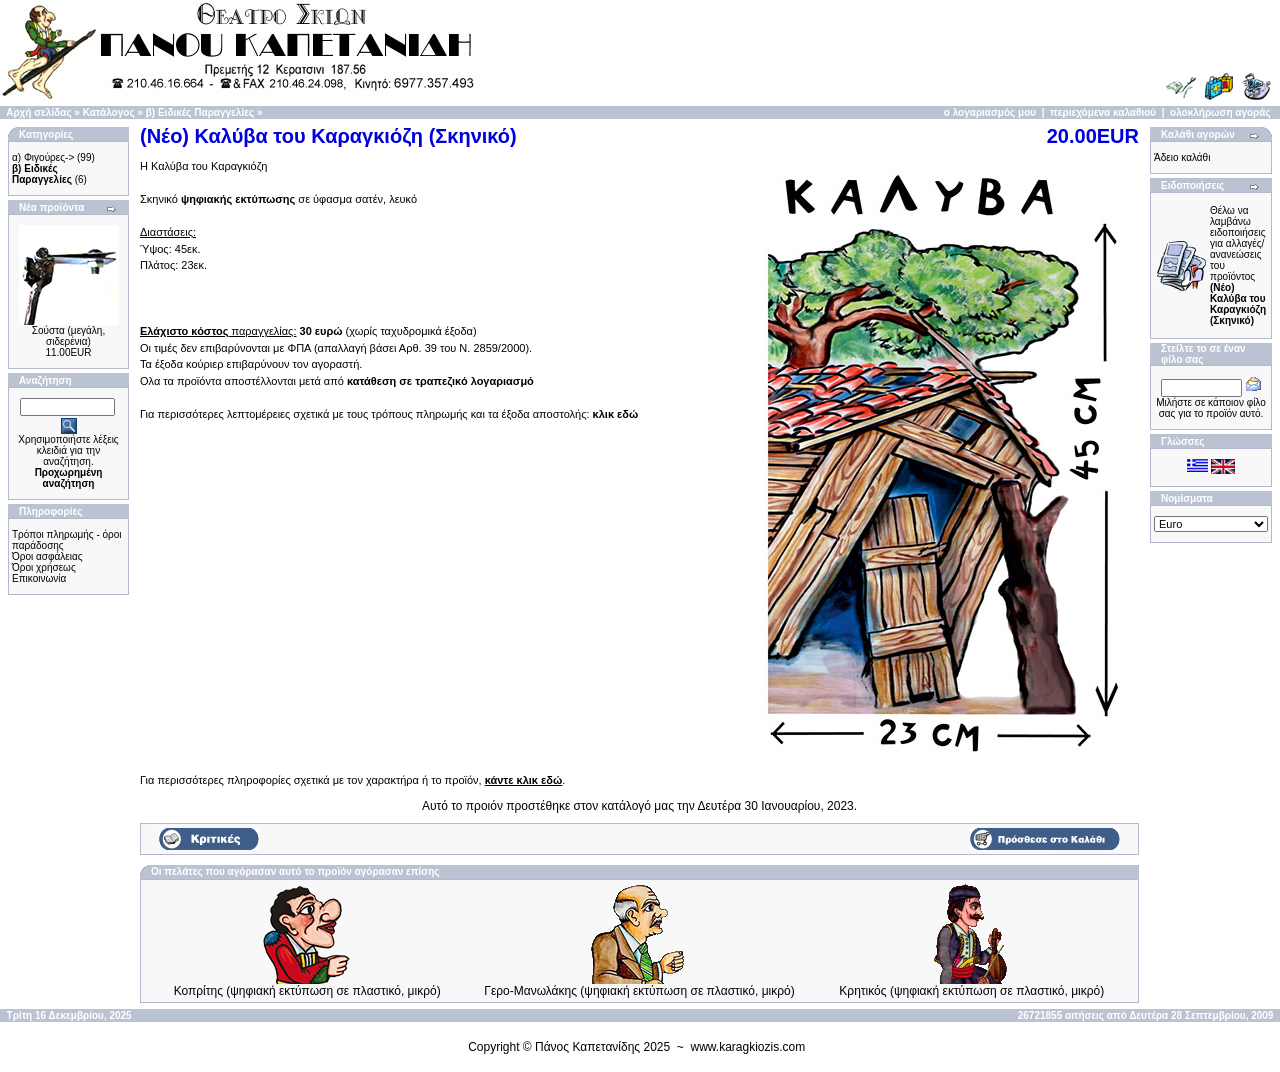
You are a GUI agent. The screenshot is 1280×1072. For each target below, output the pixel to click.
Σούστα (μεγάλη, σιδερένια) (68, 336)
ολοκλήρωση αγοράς (1220, 112)
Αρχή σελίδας (38, 112)
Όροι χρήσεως (44, 567)
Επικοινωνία (39, 578)
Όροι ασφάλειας (47, 556)
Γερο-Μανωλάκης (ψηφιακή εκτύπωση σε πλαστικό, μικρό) (639, 991)
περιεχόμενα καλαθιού (1103, 112)
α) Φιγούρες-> (43, 157)
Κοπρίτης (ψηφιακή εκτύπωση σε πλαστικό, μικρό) (307, 991)
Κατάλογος (109, 112)
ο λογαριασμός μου (990, 112)
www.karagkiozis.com (748, 1047)
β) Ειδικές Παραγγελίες (200, 112)
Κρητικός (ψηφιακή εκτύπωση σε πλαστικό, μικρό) (971, 991)
